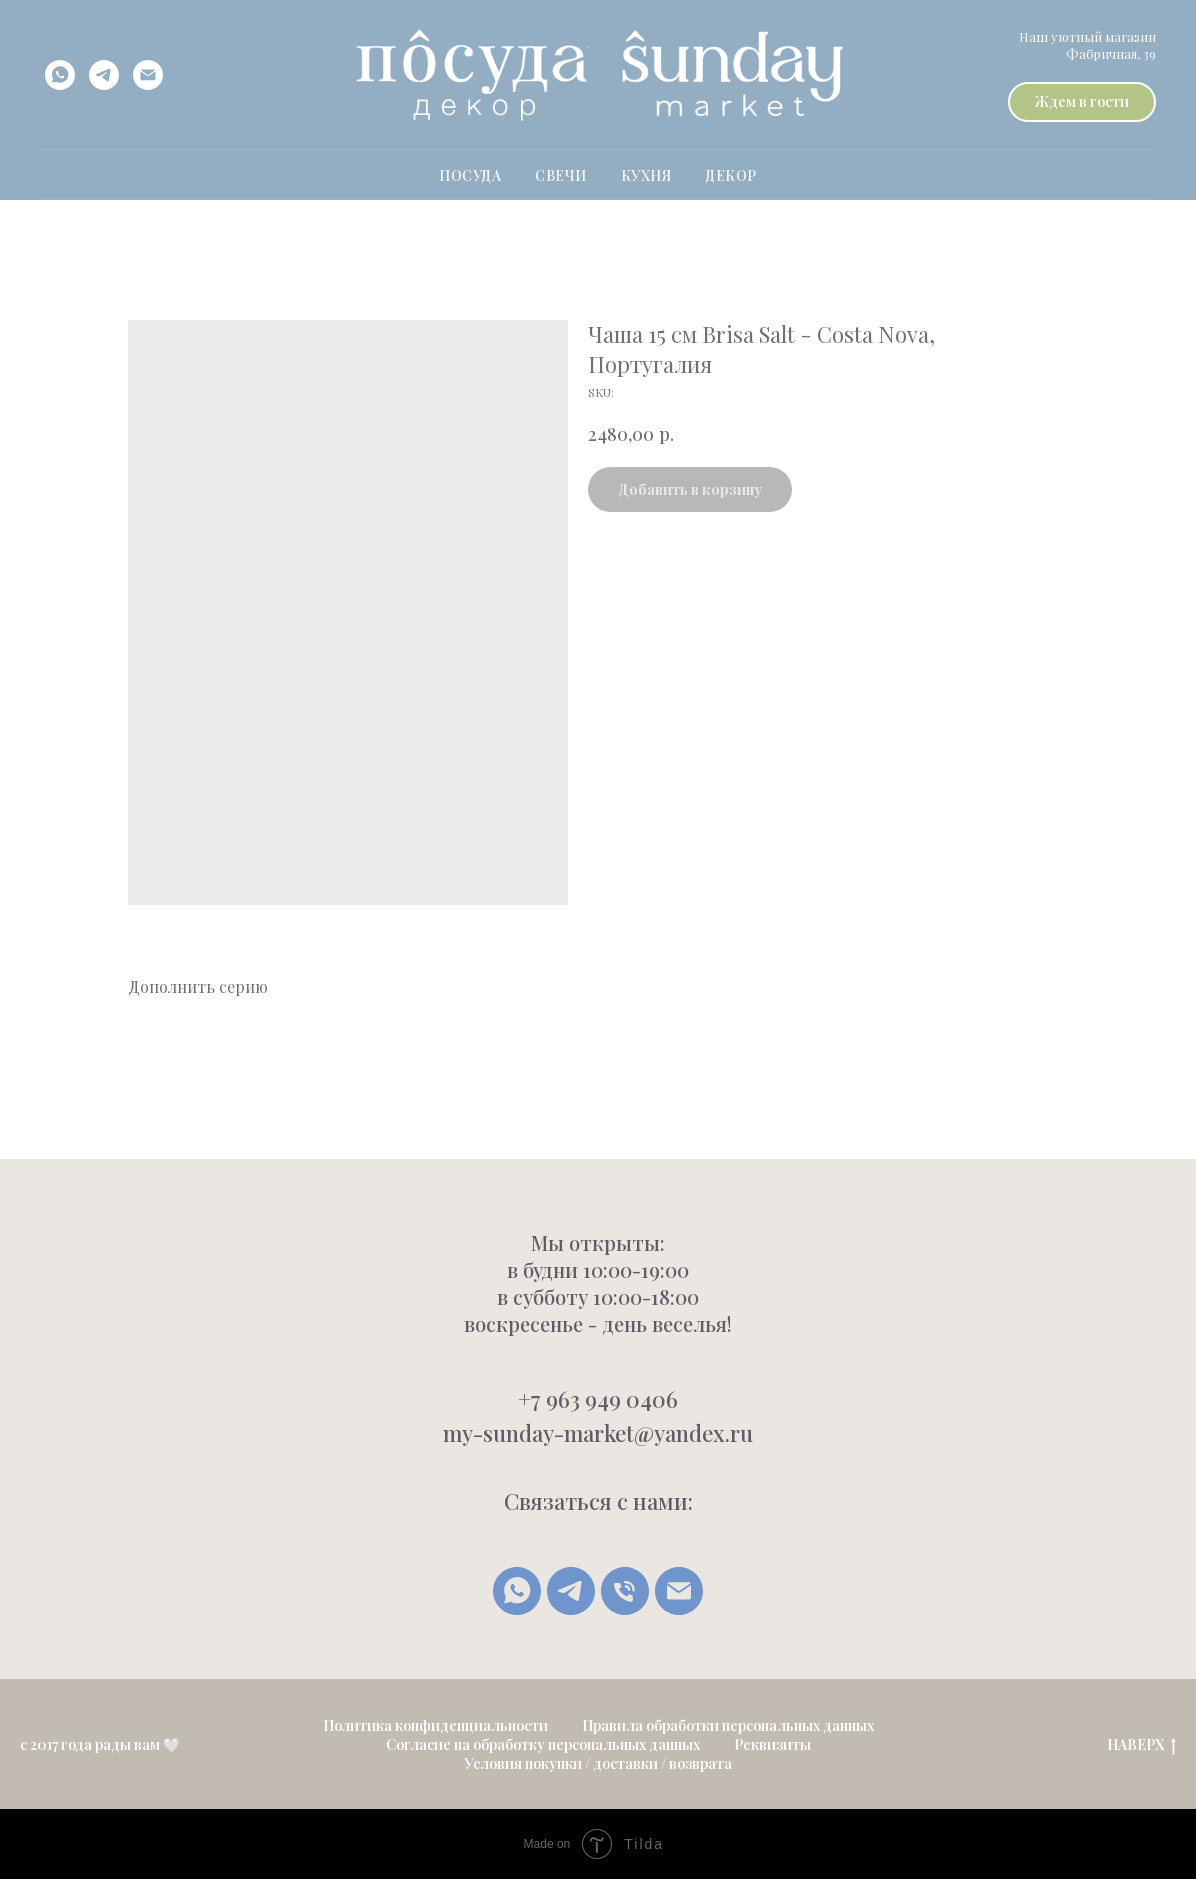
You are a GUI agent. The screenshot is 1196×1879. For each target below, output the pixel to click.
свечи (561, 175)
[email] (148, 75)
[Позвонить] (625, 1591)
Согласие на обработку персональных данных (543, 1744)
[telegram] (104, 75)
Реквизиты (772, 1744)
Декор (731, 175)
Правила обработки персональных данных (728, 1725)
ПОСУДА (470, 175)
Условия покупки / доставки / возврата (598, 1763)
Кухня (646, 175)
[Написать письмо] (679, 1591)
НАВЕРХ (1141, 1745)
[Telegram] (571, 1591)
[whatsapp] (60, 75)
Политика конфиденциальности (435, 1725)
